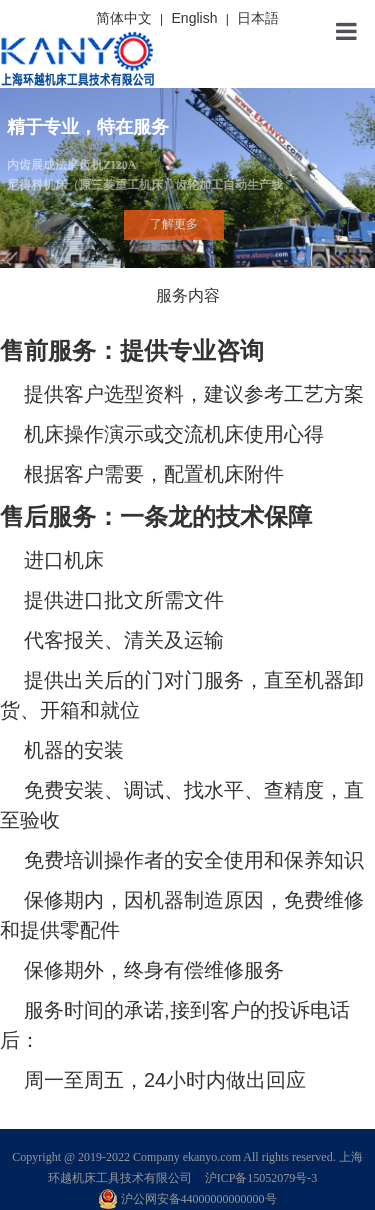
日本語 (258, 18)
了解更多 (174, 224)
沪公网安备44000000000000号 (188, 1199)
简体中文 (124, 18)
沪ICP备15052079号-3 (261, 1178)
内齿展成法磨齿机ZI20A (187, 176)
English (195, 18)
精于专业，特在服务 (88, 127)
